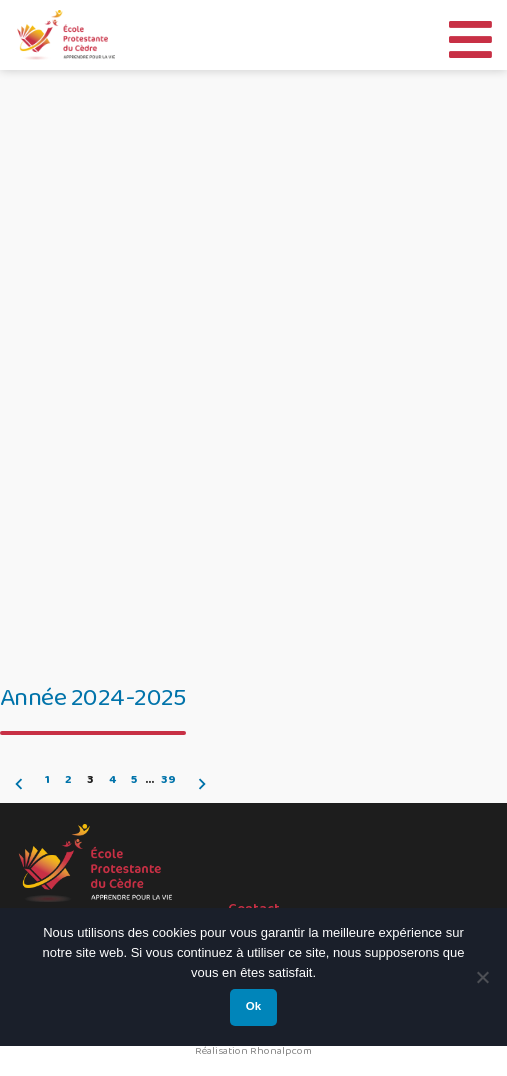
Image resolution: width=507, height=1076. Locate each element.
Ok (253, 1006)
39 (168, 780)
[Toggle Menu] (470, 34)
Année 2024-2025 (93, 698)
